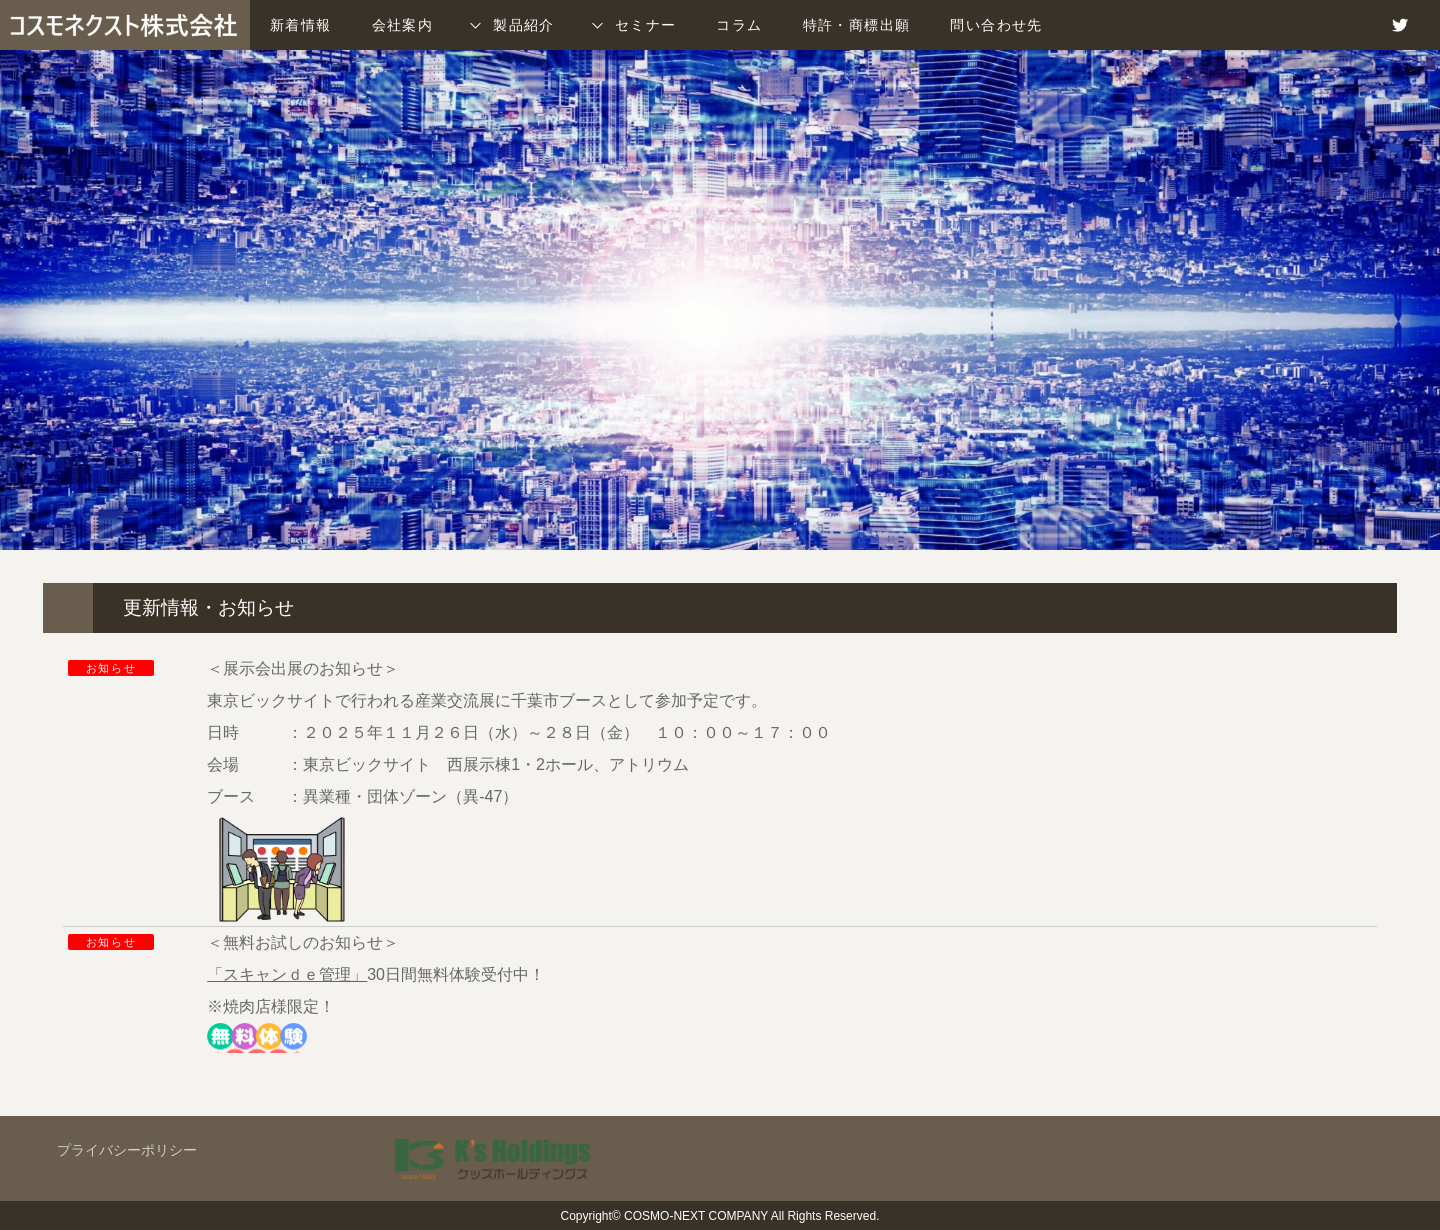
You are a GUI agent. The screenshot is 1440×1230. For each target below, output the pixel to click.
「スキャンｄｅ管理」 (287, 974)
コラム (739, 25)
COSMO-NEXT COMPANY (696, 1216)
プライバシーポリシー (127, 1150)
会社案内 (403, 25)
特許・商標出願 (857, 25)
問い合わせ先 (996, 25)
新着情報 (301, 25)
